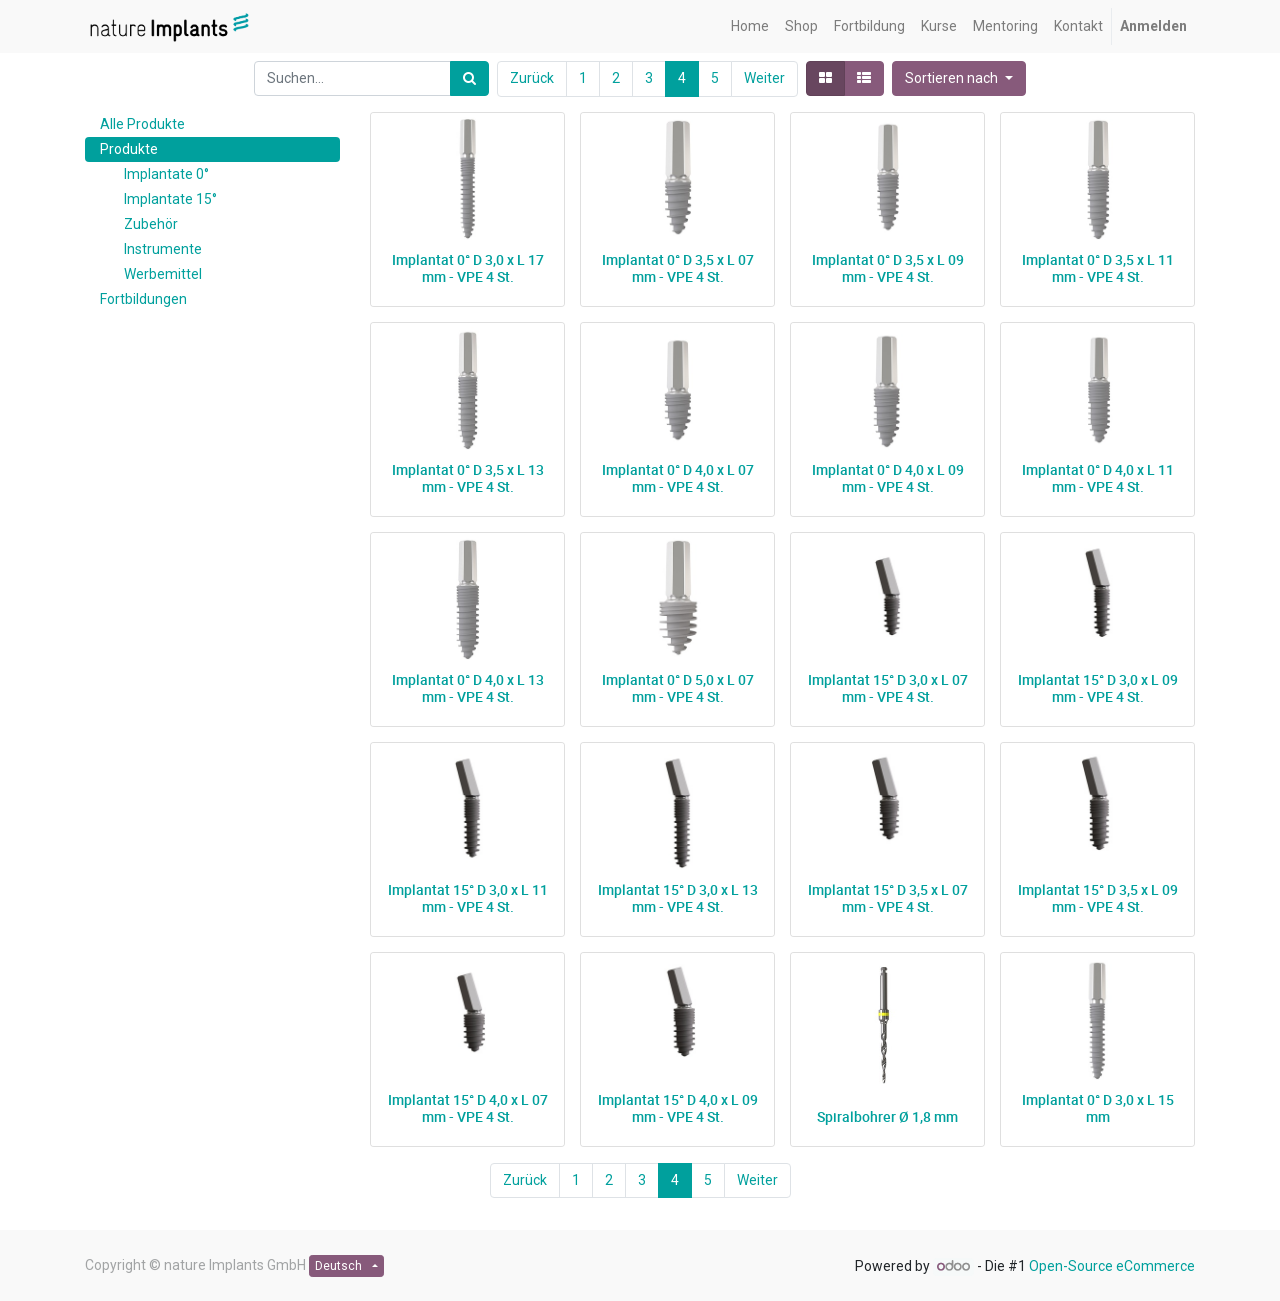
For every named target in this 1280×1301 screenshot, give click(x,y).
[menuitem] (750, 26)
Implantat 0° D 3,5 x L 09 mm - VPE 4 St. (888, 268)
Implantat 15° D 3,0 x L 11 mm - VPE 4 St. (468, 898)
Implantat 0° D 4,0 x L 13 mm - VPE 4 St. (468, 688)
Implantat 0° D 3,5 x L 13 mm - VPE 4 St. (468, 478)
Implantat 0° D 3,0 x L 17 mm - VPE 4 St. (468, 268)
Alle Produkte (142, 124)
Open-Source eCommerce (1112, 1266)
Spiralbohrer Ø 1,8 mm (887, 1116)
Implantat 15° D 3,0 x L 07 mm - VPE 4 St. (888, 688)
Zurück (532, 78)
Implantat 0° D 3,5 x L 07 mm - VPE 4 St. (678, 268)
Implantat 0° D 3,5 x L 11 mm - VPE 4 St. (1098, 268)
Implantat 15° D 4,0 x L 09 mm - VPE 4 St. (678, 1108)
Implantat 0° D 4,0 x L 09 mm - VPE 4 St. (888, 478)
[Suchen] (469, 78)
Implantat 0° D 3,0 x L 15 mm (1098, 1108)
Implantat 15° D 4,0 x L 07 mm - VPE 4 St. (468, 1108)
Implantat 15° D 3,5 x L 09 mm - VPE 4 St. (1098, 898)
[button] (959, 78)
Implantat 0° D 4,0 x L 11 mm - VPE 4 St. (1098, 478)
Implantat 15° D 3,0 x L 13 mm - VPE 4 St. (678, 898)
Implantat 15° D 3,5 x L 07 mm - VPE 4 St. (888, 898)
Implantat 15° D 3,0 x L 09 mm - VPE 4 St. (1098, 688)
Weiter (764, 78)
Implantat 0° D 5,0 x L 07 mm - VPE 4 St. (678, 688)
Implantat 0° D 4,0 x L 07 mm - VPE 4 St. (678, 478)
